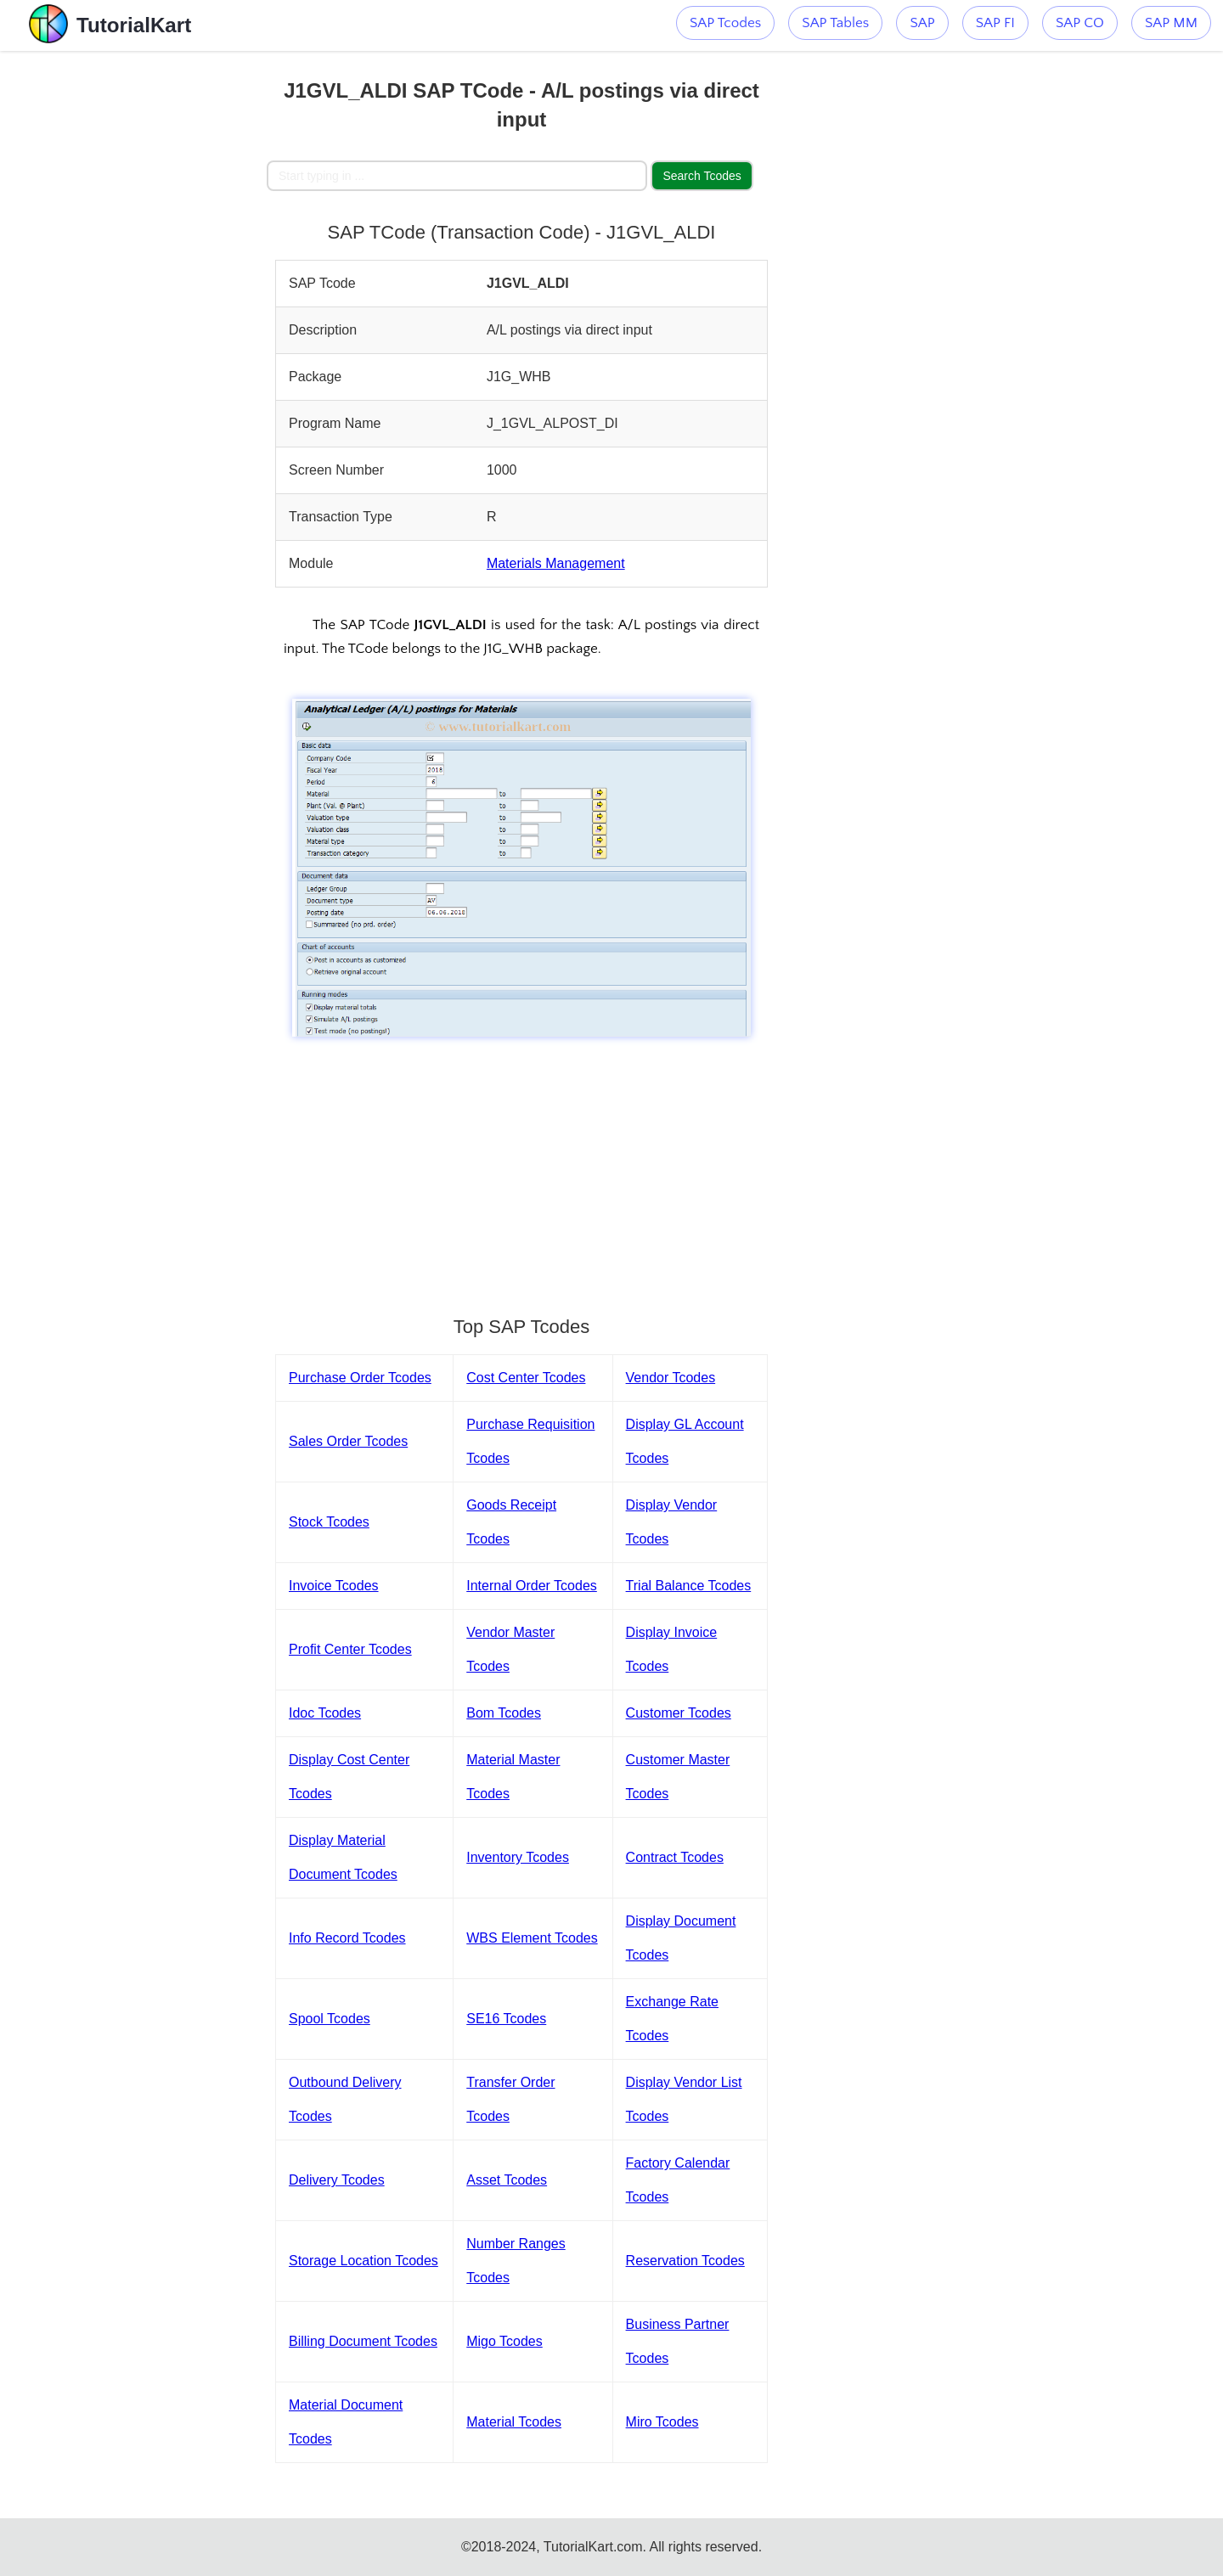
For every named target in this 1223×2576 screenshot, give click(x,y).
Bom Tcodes (503, 1713)
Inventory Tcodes (517, 1857)
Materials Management (556, 563)
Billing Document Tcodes (363, 2341)
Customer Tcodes (678, 1713)
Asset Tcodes (506, 2180)
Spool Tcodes (329, 2018)
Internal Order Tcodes (531, 1585)
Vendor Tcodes (671, 1377)
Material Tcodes (513, 2422)
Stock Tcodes (329, 1522)
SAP (922, 23)
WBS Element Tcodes (531, 1938)
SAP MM (1171, 23)
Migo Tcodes (504, 2341)
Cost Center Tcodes (525, 1377)
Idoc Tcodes (325, 1713)
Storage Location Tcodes (363, 2260)
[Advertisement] (142, 305)
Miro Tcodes (662, 2422)
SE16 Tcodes (506, 2018)
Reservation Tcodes (685, 2260)
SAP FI (995, 23)
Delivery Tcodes (337, 2180)
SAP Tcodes (725, 23)
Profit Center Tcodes (350, 1649)
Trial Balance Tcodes (689, 1585)
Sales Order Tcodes (348, 1441)
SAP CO (1080, 23)
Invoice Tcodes (334, 1585)
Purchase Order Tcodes (360, 1377)
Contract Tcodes (675, 1857)
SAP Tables (835, 23)
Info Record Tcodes (347, 1938)
